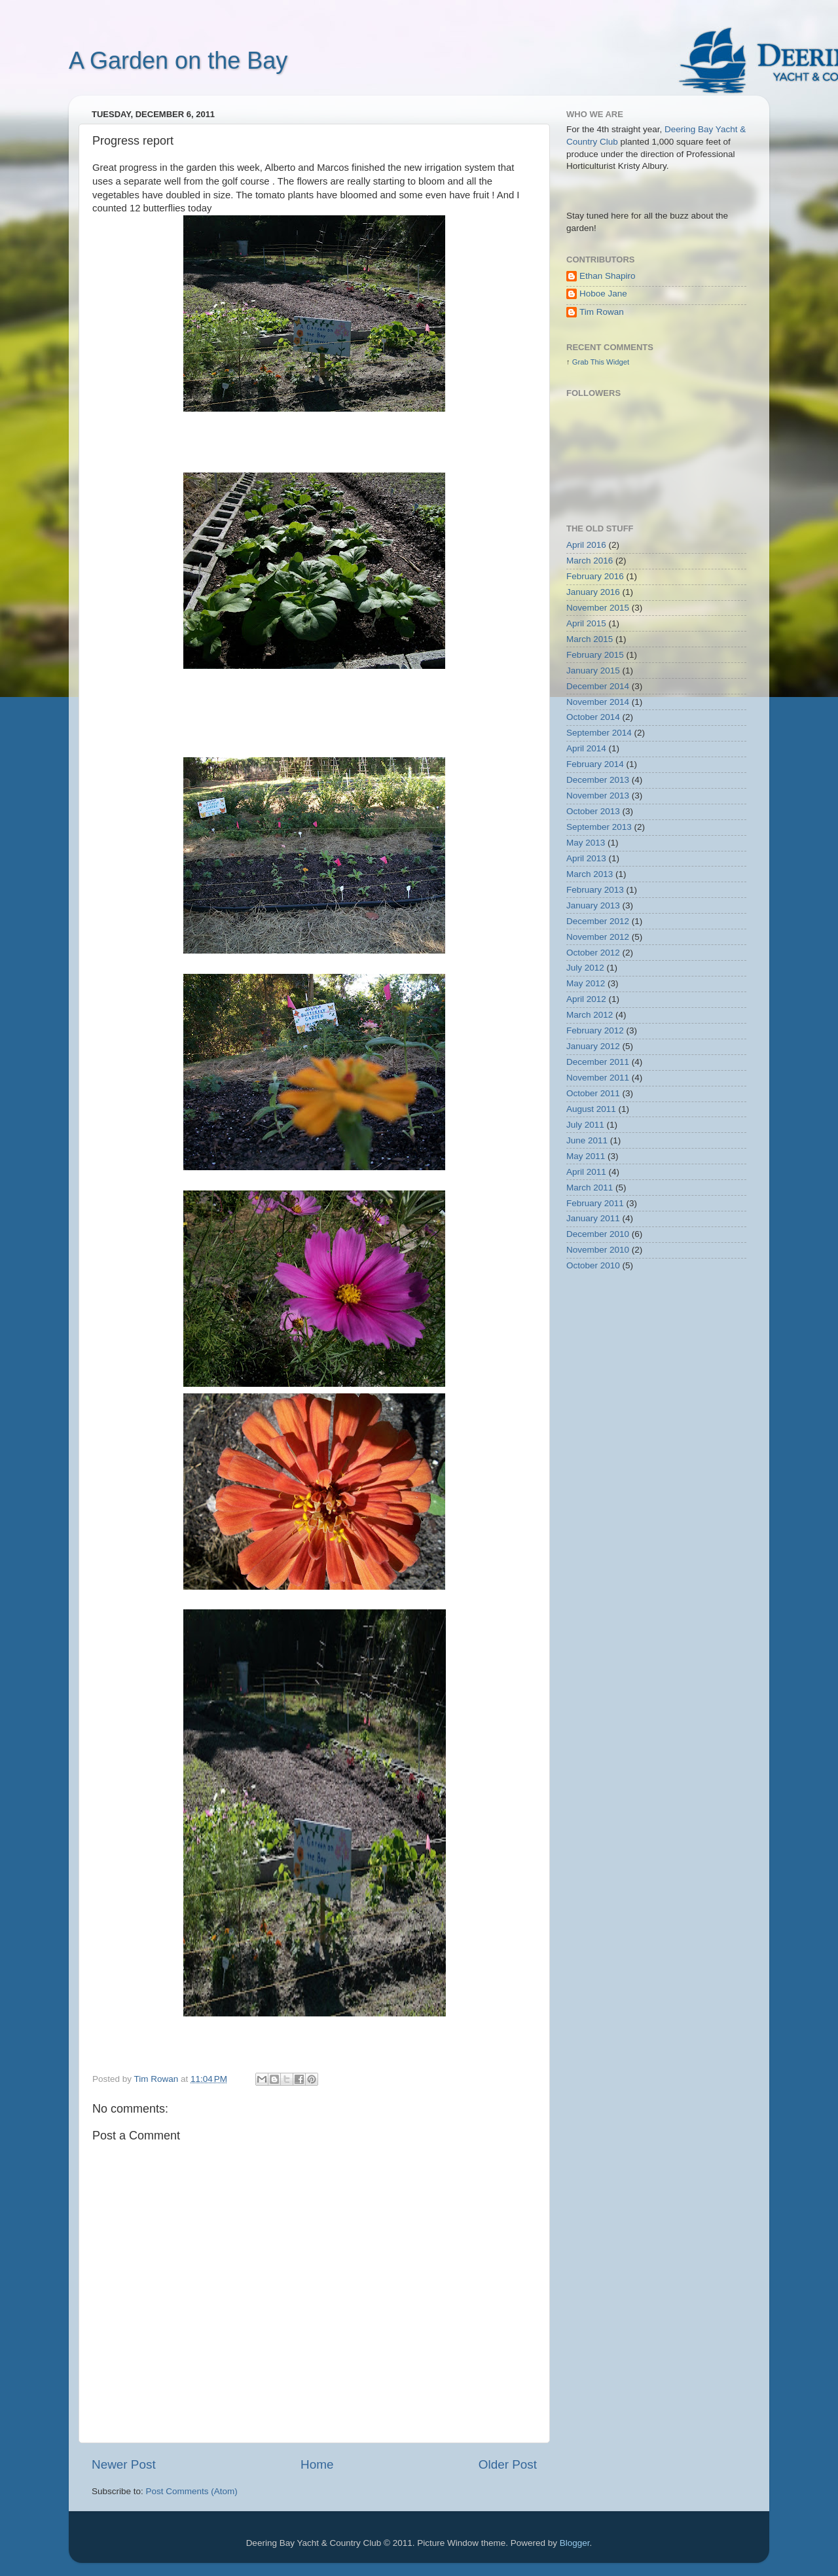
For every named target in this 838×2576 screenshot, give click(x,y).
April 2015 (586, 623)
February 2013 (595, 890)
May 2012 (585, 983)
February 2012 (595, 1030)
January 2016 (593, 592)
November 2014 (597, 702)
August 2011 (591, 1109)
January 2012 (593, 1046)
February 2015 (595, 655)
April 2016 (586, 545)
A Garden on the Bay (178, 60)
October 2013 (593, 811)
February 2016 (595, 576)
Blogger (575, 2543)
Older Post (508, 2464)
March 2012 (589, 1015)
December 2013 (597, 780)
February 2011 (595, 1203)
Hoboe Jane (603, 293)
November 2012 (597, 937)
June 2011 (587, 1140)
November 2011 (597, 1077)
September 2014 (599, 733)
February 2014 (595, 764)
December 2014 (597, 686)
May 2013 (585, 843)
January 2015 (593, 670)
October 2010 (593, 1265)
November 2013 (597, 795)
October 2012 (593, 952)
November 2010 (597, 1250)
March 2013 (589, 874)
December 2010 (597, 1234)
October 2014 (593, 717)
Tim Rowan (601, 312)
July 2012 (585, 968)
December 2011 (597, 1062)
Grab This (589, 362)
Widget (617, 362)
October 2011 (593, 1093)
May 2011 (585, 1156)
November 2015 (597, 608)
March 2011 (589, 1187)
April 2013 (586, 858)
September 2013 (599, 827)
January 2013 (593, 905)
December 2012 (597, 921)
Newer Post (124, 2464)
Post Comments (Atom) (192, 2491)
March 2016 (589, 560)
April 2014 (586, 748)
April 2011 (586, 1172)
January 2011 (593, 1218)
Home (317, 2464)
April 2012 (586, 999)
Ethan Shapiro (607, 276)
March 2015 (589, 639)
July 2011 (585, 1125)
